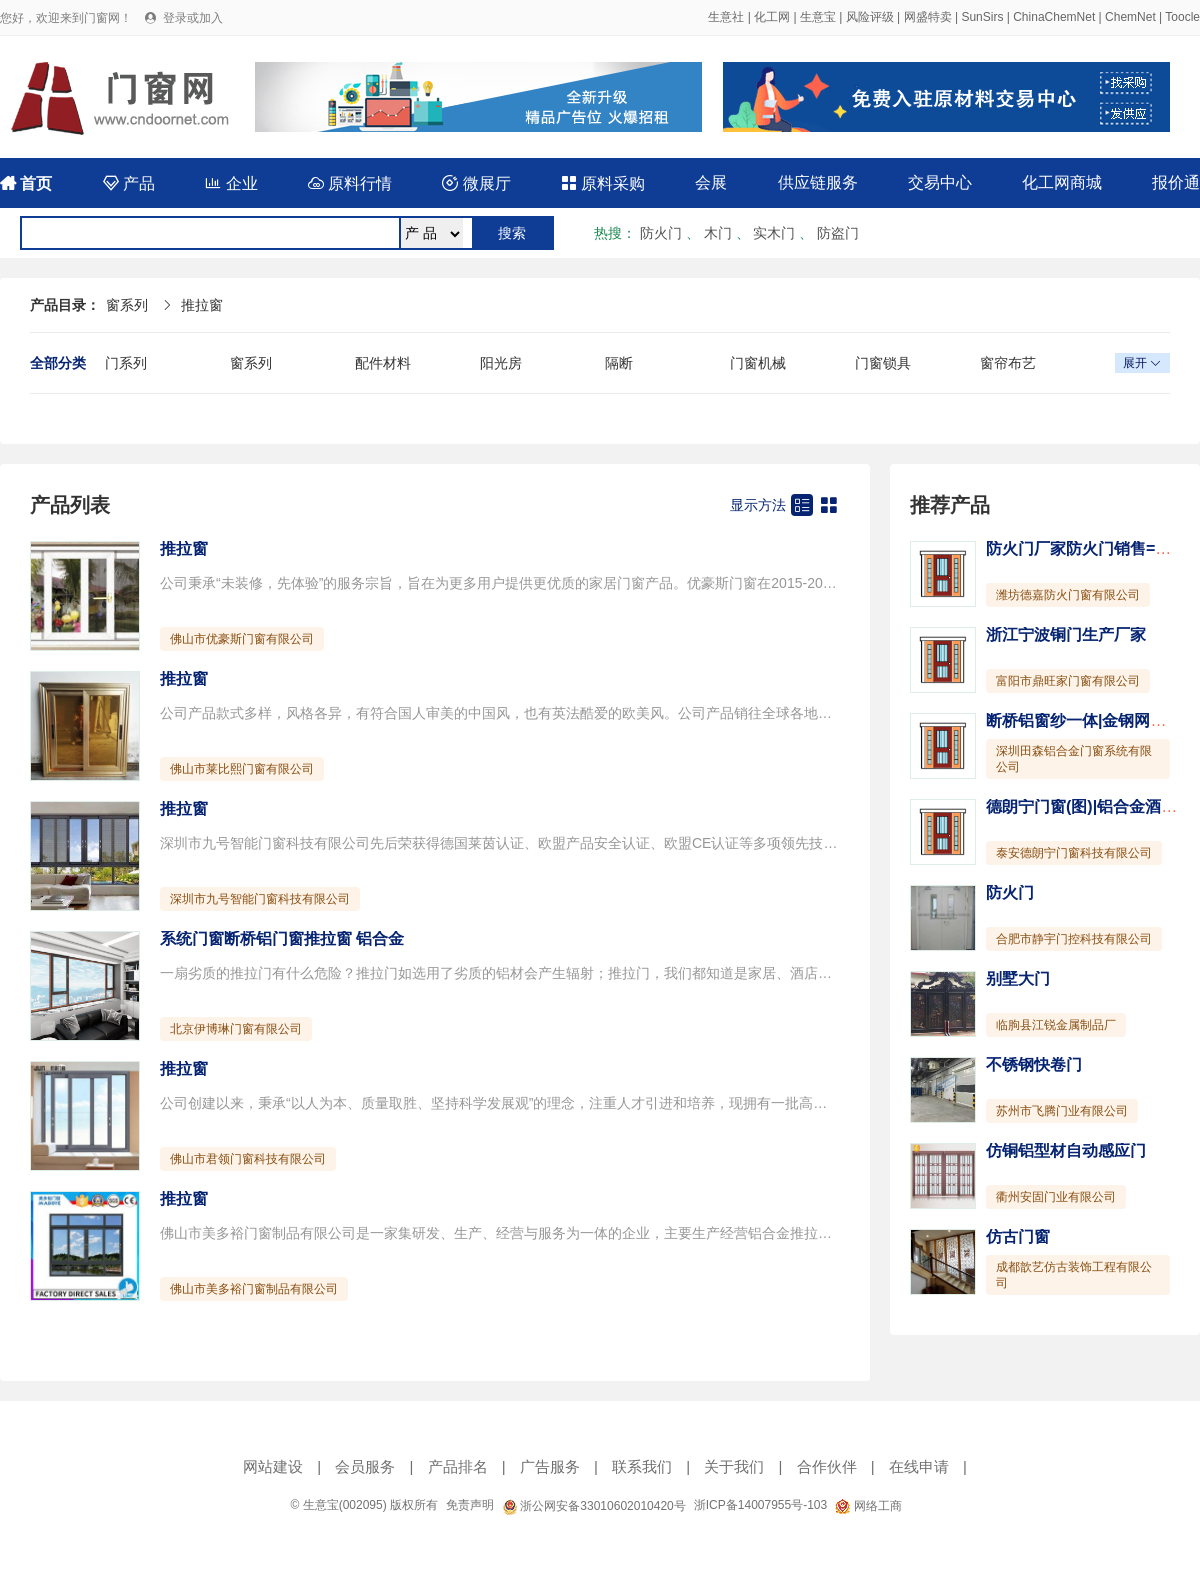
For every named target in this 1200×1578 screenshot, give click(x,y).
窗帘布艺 (1008, 363)
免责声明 (470, 1505)
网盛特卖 (928, 17)
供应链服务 (818, 182)
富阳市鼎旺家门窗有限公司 (1068, 681)
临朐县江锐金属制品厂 (1056, 1025)
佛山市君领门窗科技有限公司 (248, 1159)
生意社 (726, 17)
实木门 (774, 233)
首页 (26, 183)
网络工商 (868, 1506)
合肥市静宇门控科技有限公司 (1074, 939)
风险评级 (870, 17)
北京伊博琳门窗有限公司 (236, 1029)
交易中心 (940, 182)
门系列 (126, 363)
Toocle (1182, 17)
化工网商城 (1062, 182)
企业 (231, 183)
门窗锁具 (883, 363)
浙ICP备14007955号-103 (760, 1505)
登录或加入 (193, 18)
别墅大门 (1018, 978)
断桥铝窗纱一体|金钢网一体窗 (1092, 720)
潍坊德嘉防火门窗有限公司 (1068, 595)
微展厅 (476, 183)
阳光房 (501, 363)
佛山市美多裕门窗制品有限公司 (254, 1289)
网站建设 (273, 1466)
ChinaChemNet (1054, 17)
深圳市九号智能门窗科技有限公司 (260, 899)
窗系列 (127, 305)
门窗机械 (758, 363)
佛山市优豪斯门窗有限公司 (242, 639)
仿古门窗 (1018, 1236)
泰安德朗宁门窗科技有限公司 (1074, 853)
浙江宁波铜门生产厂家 (1066, 634)
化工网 (772, 17)
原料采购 (603, 183)
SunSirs (982, 17)
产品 (129, 183)
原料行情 (350, 183)
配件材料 (383, 363)
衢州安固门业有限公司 (1056, 1197)
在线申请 (919, 1466)
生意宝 (818, 17)
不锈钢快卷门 (1034, 1064)
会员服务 (365, 1466)
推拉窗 (202, 305)
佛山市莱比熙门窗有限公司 (242, 769)
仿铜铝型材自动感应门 (1066, 1150)
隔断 (619, 363)
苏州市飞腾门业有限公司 (1062, 1111)
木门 (718, 233)
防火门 (661, 233)
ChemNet (1130, 17)
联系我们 (642, 1466)
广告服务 (550, 1466)
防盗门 (838, 233)
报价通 (1176, 182)
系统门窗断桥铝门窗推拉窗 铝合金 (282, 938)
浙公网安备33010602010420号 (594, 1506)
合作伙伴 (827, 1466)
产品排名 (458, 1466)
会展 (711, 182)
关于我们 (734, 1466)
